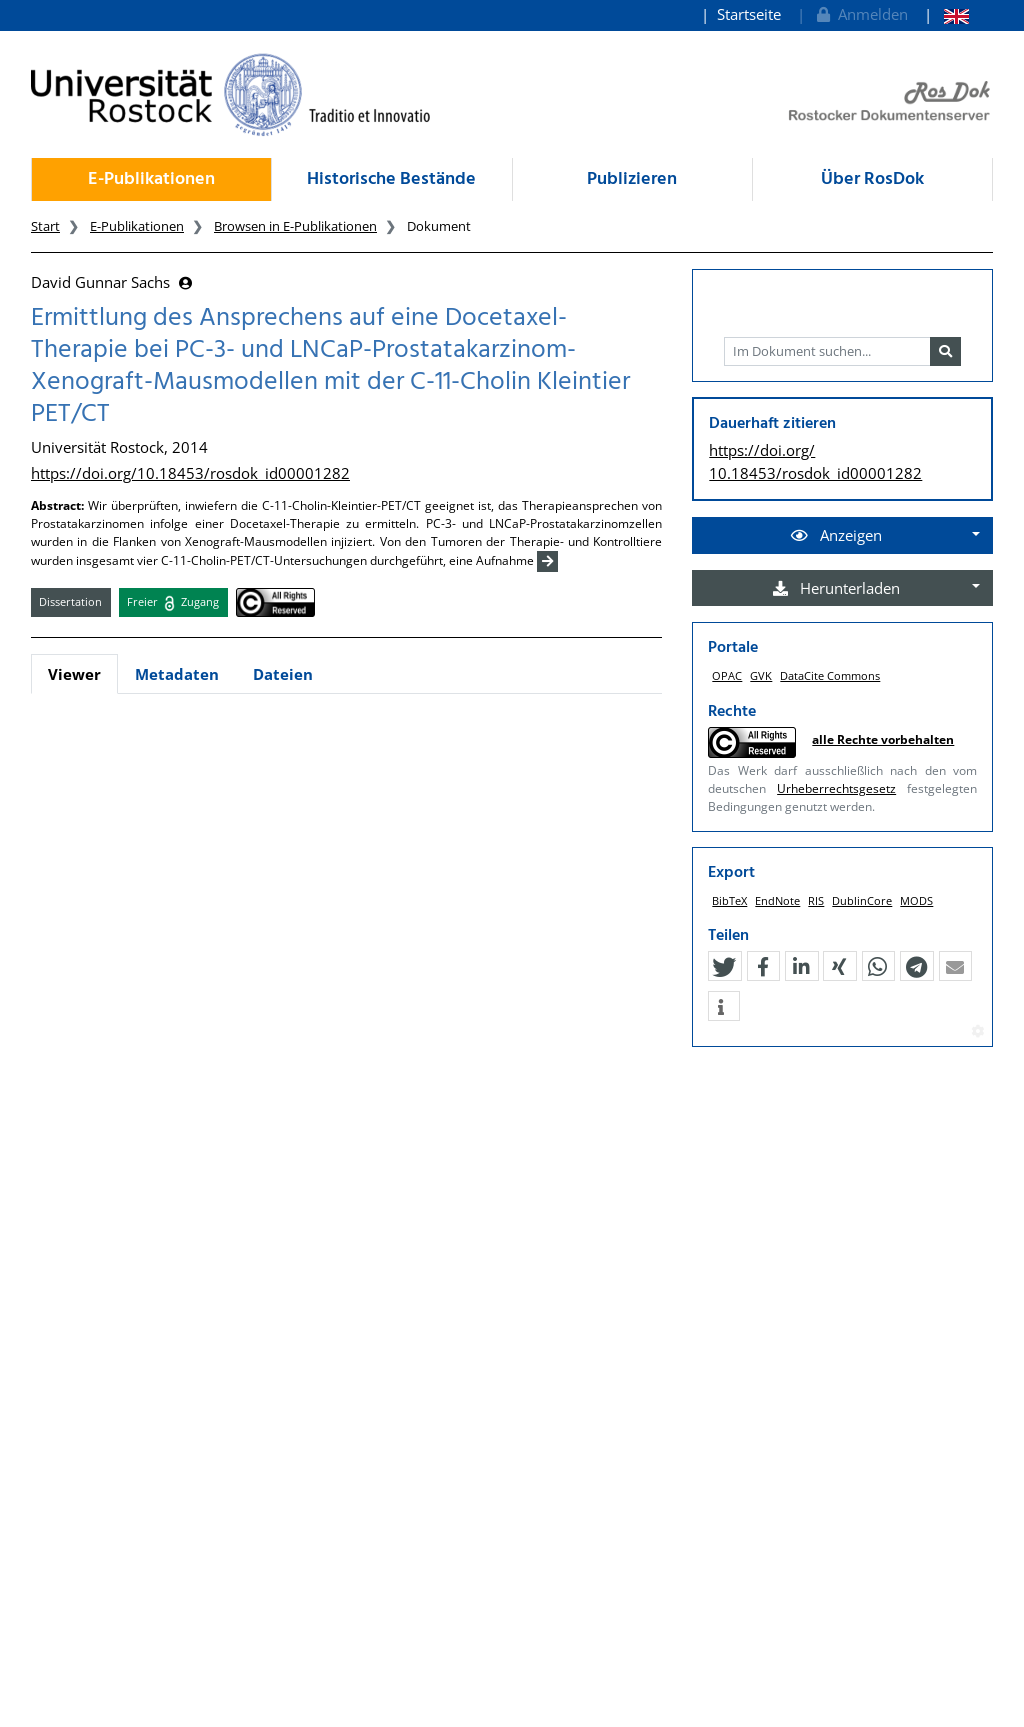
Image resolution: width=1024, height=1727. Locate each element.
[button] (724, 967)
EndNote (777, 900)
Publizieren (632, 179)
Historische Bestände (391, 179)
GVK (761, 675)
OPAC (727, 675)
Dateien (283, 674)
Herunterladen (836, 588)
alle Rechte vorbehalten (883, 739)
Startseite (749, 14)
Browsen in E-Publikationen (295, 226)
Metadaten (177, 674)
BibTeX (729, 900)
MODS (916, 900)
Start (45, 226)
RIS (816, 900)
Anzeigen (836, 535)
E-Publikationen (151, 179)
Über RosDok (872, 179)
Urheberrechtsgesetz (836, 788)
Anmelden (860, 14)
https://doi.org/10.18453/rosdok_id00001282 (190, 473)
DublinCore (862, 900)
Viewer (74, 674)
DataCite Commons (830, 675)
